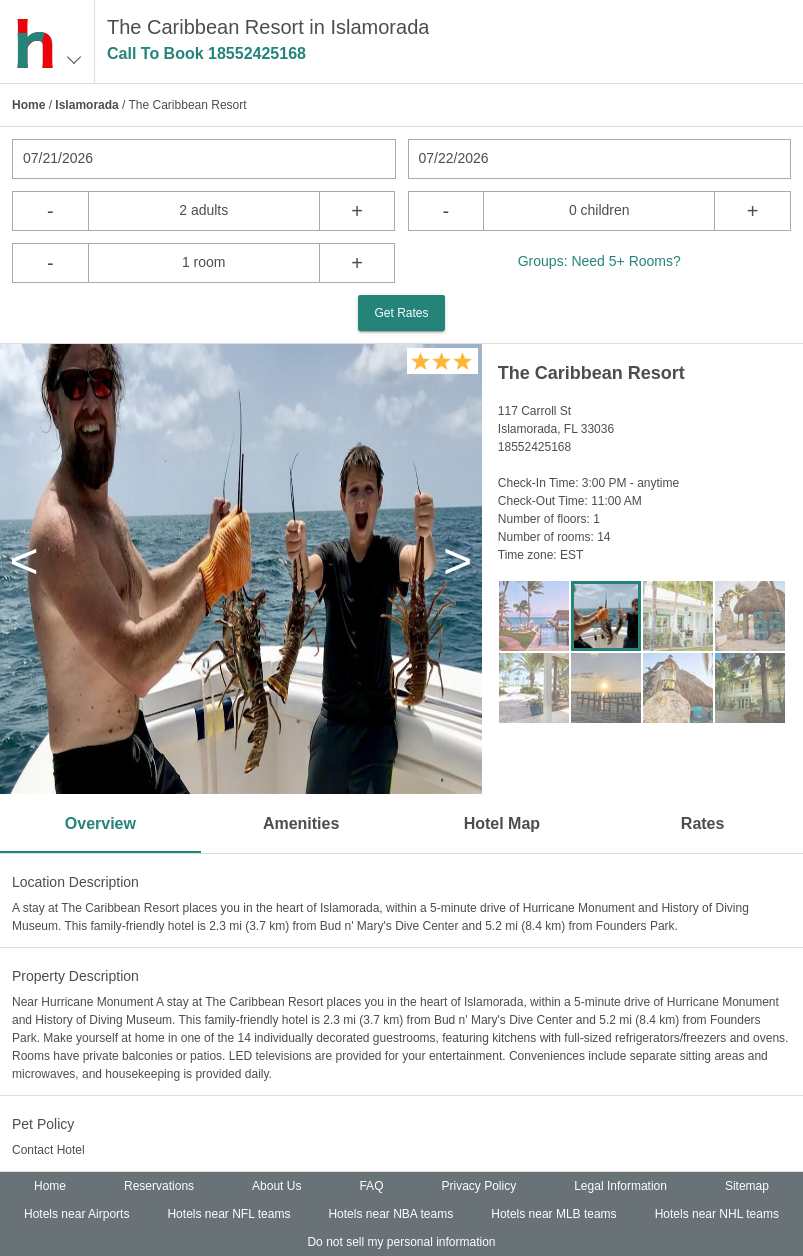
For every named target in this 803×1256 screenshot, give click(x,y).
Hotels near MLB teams (553, 1214)
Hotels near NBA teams (390, 1214)
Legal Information (620, 1186)
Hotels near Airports (76, 1214)
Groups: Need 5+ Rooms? (599, 261)
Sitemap (747, 1186)
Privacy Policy (478, 1186)
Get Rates (401, 313)
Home (28, 105)
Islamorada (86, 105)
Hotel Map (502, 823)
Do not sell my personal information (401, 1242)
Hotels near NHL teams (717, 1214)
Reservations (159, 1186)
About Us (276, 1186)
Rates (703, 823)
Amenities (301, 823)
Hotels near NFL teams (228, 1214)
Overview (100, 823)
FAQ (371, 1186)
